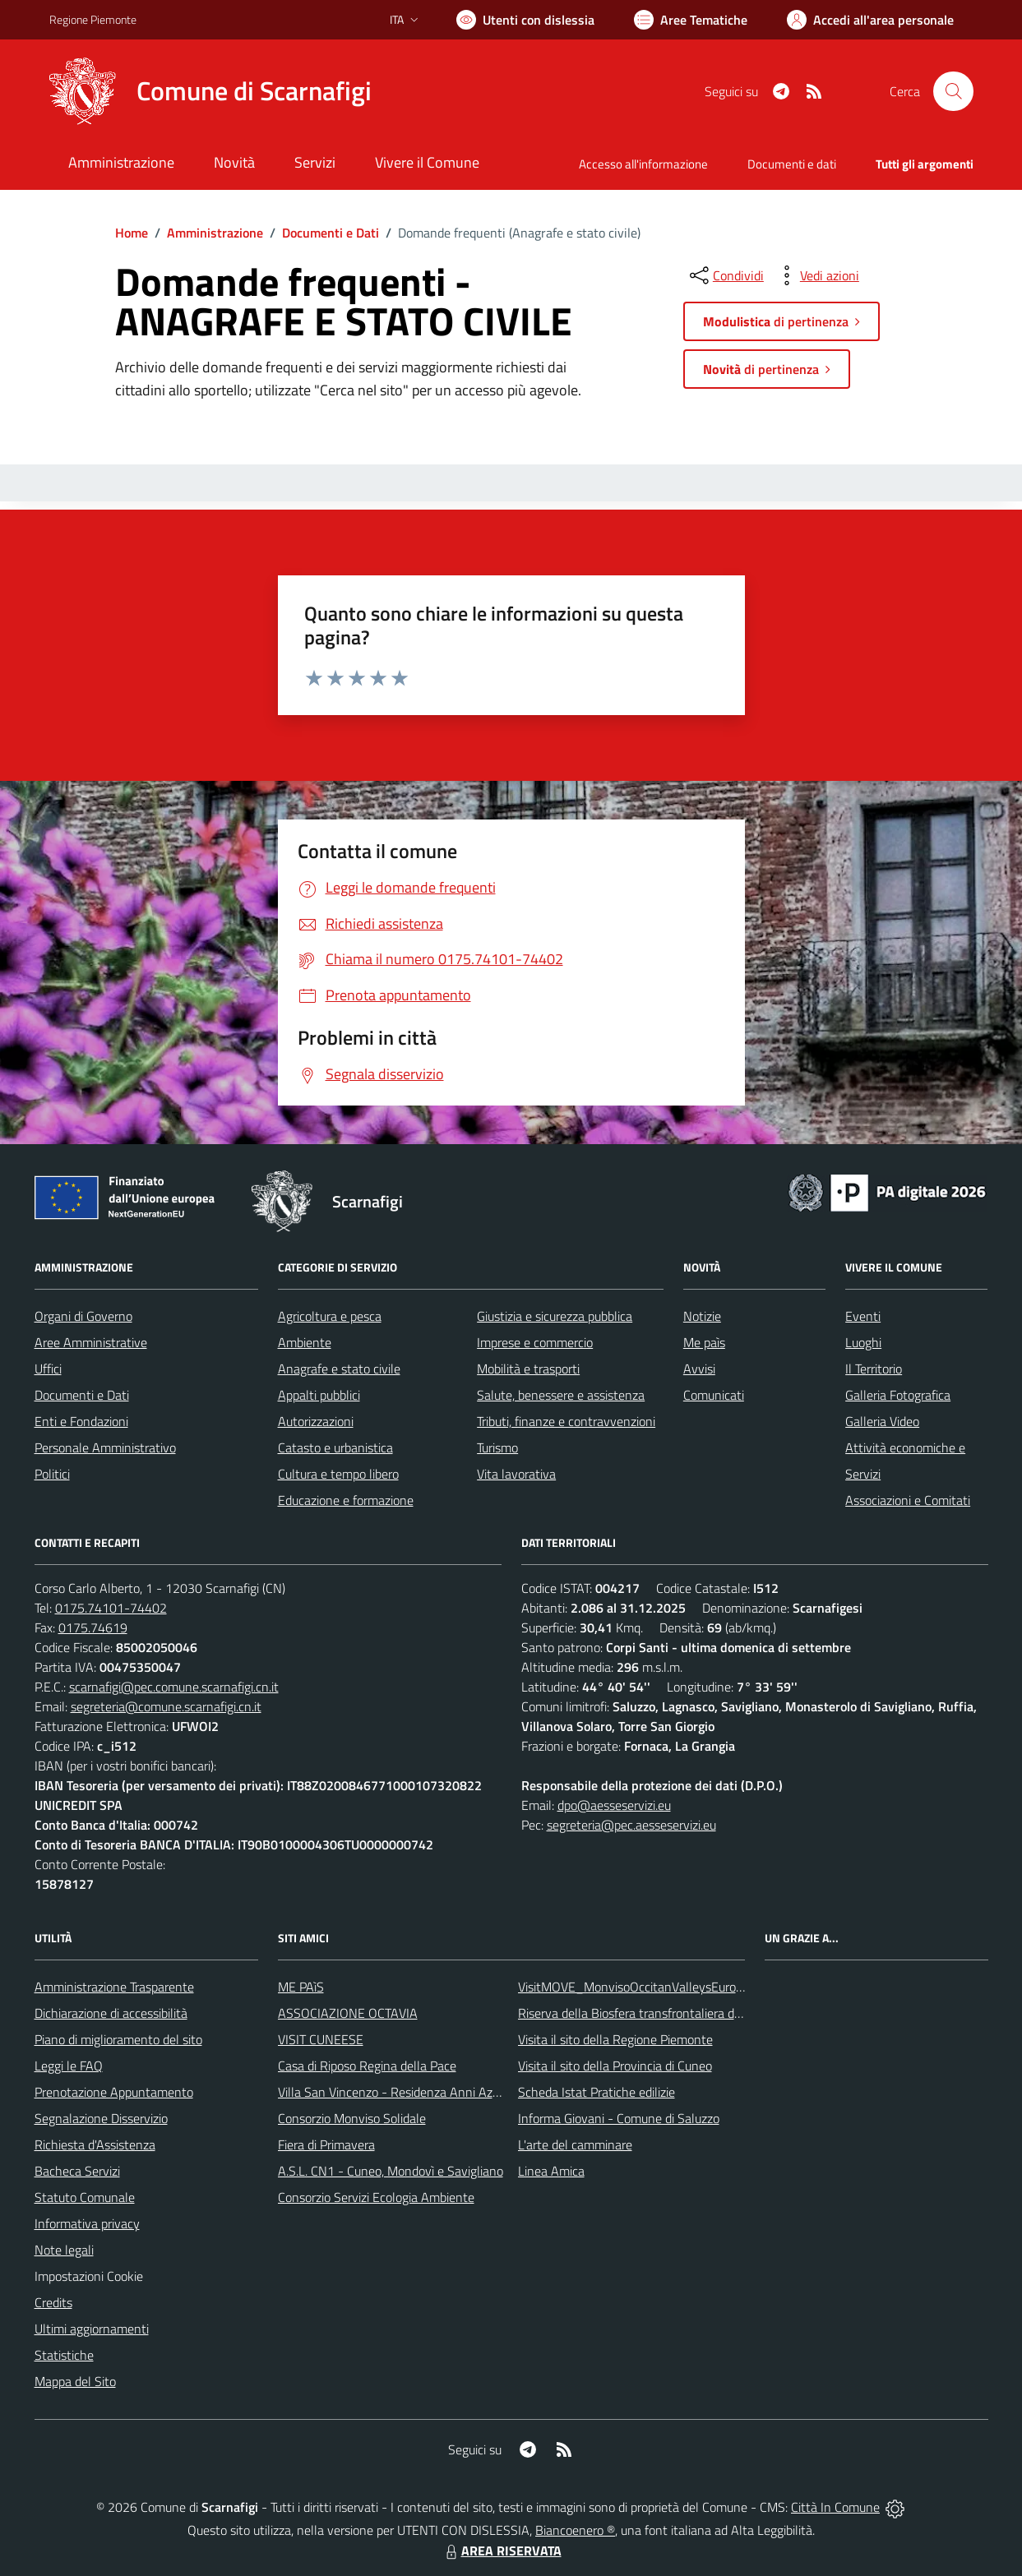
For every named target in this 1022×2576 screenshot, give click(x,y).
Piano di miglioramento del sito (118, 2039)
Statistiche (64, 2355)
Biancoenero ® (575, 2530)
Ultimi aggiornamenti (92, 2328)
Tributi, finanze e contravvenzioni (566, 1421)
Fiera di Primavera (326, 2144)
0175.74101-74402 (111, 1608)
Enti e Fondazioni (81, 1421)
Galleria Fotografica (897, 1395)
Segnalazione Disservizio (101, 2118)
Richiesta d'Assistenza (95, 2144)
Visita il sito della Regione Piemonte (615, 2039)
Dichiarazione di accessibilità (111, 2013)
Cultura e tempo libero (338, 1474)
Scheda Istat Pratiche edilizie (596, 2092)
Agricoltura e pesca (330, 1316)
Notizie (702, 1316)
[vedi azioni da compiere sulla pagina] (816, 275)
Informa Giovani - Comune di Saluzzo (618, 2118)
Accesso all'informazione (643, 164)
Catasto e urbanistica (335, 1447)
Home (131, 232)
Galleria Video (882, 1421)
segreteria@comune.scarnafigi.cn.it (166, 1706)
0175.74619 (92, 1627)
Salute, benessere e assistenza (561, 1395)
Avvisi (699, 1368)
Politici (52, 1474)
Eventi (863, 1316)
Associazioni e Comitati (907, 1500)
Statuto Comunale (85, 2197)
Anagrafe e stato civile (339, 1368)
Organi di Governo (83, 1316)
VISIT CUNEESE (320, 2039)
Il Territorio (873, 1368)
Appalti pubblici (319, 1395)
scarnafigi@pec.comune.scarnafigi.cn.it (174, 1687)
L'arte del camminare (575, 2144)
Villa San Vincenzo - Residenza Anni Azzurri (397, 2092)
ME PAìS (301, 1987)
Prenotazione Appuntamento (114, 2092)
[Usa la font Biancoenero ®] (525, 19)
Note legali (64, 2250)
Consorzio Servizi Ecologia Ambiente (376, 2197)
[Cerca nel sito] (953, 91)
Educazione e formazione (346, 1500)
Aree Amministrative (91, 1342)
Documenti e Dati (330, 232)
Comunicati (713, 1395)
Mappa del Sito (75, 2381)
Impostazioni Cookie (89, 2276)
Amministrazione (215, 232)
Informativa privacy (87, 2223)
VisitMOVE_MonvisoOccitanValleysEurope (633, 1987)
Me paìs (704, 1342)
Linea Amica (551, 2171)
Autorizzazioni (316, 1421)
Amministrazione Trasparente (114, 1987)
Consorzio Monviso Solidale (352, 2118)
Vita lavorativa (516, 1474)
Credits (53, 2302)
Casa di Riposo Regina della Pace (367, 2065)
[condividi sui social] (725, 275)
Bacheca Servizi (77, 2171)
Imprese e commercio (535, 1342)
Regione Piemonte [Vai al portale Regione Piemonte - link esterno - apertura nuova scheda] (92, 19)
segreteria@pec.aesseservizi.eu (631, 1825)
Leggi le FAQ (69, 2065)
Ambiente (304, 1342)
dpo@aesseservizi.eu (614, 1805)
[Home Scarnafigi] (210, 91)
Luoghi (863, 1342)
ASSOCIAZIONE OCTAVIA (348, 2013)
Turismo (497, 1447)
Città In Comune (835, 2507)
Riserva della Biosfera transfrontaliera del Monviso (655, 2013)
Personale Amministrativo (105, 1447)
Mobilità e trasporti (528, 1368)
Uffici (48, 1368)
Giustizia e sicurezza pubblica (554, 1316)
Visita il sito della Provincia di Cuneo (615, 2065)
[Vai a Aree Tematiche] (690, 19)
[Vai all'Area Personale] (870, 19)
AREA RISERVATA (502, 2550)
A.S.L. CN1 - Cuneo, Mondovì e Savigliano (390, 2171)
